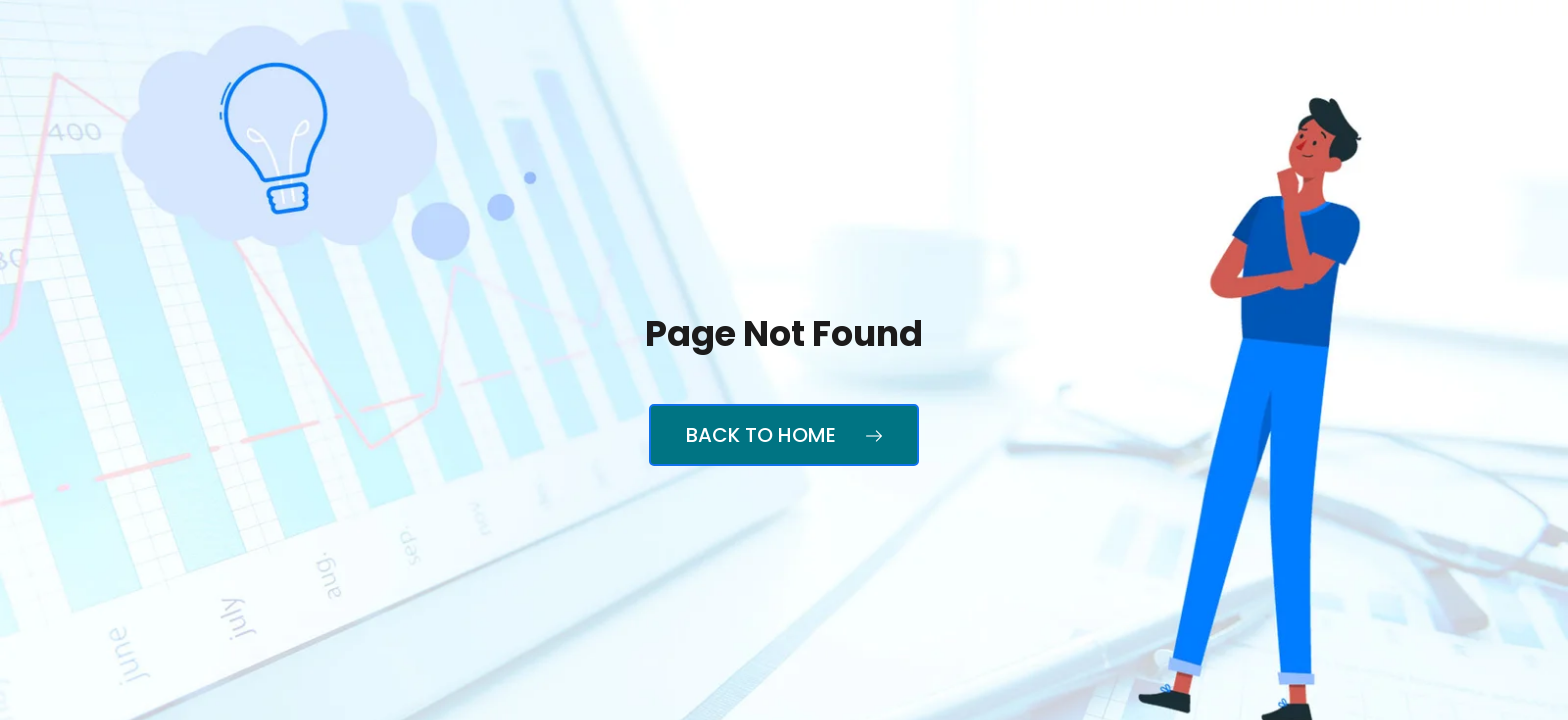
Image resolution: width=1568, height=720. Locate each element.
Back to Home (784, 435)
